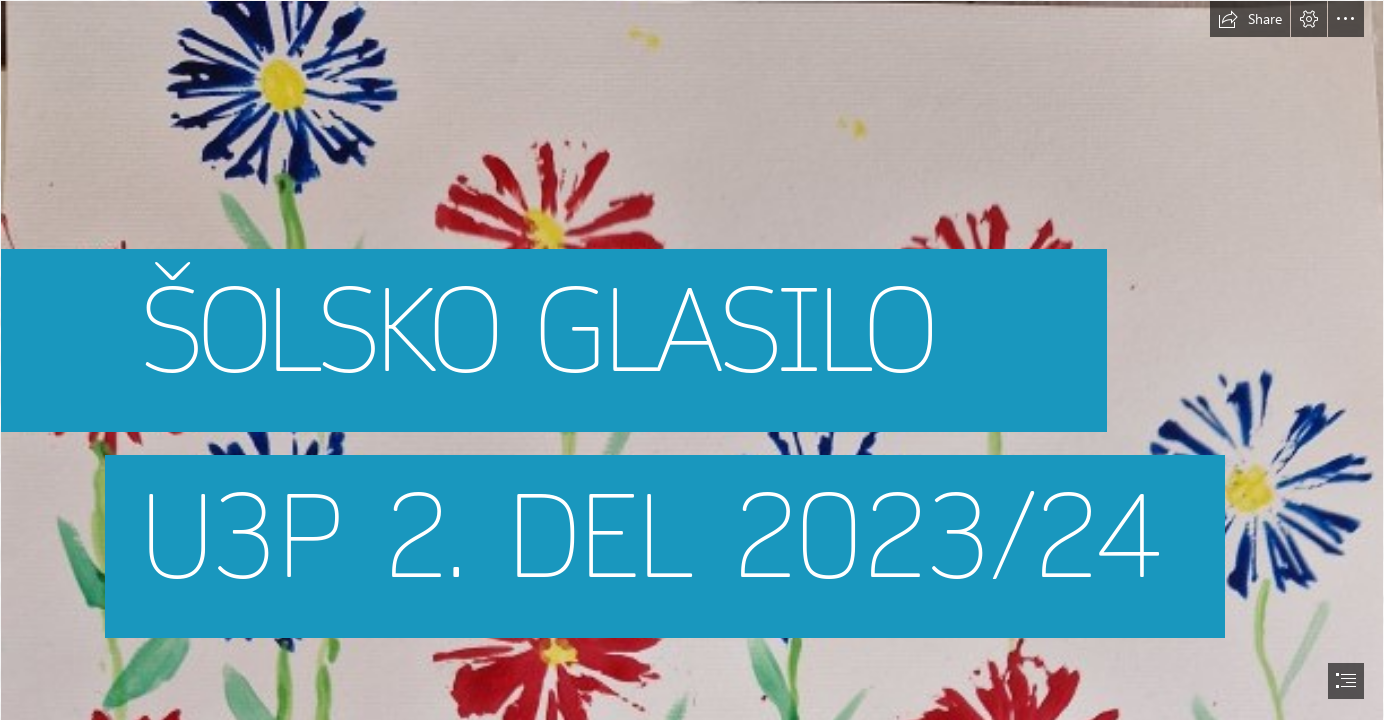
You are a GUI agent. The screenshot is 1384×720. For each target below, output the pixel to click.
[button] (1250, 19)
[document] (692, 360)
